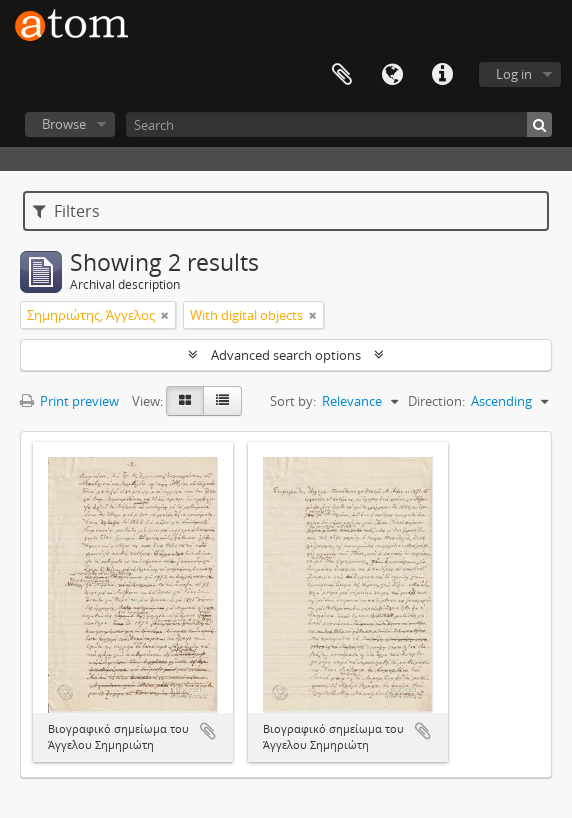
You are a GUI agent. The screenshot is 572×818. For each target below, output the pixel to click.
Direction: (436, 401)
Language (392, 75)
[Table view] (222, 401)
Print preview (69, 401)
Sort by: (293, 401)
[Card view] (185, 401)
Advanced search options (286, 355)
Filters (66, 211)
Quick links (442, 75)
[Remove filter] (165, 315)
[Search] (339, 124)
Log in (514, 74)
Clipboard (342, 75)
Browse (64, 124)
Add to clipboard (208, 731)
